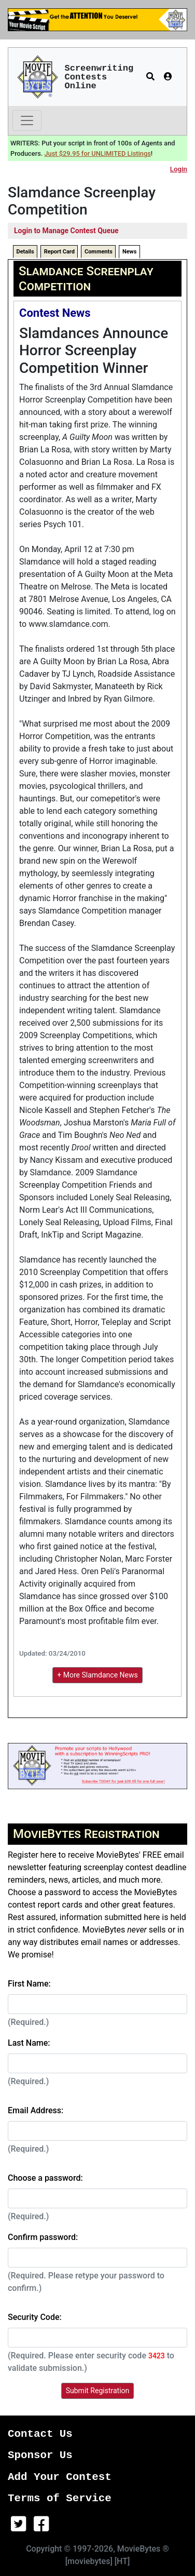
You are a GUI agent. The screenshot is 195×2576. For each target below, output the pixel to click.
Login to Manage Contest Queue (66, 230)
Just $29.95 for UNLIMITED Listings (98, 153)
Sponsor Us (40, 2455)
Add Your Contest (60, 2477)
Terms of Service (60, 2498)
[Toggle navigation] (26, 120)
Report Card (59, 251)
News (129, 251)
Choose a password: (45, 2178)
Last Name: (29, 2043)
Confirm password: (43, 2237)
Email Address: (35, 2110)
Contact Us (40, 2434)
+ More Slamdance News (97, 1675)
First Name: (29, 1984)
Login (178, 169)
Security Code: (35, 2317)
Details (25, 251)
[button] (150, 76)
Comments (99, 251)
